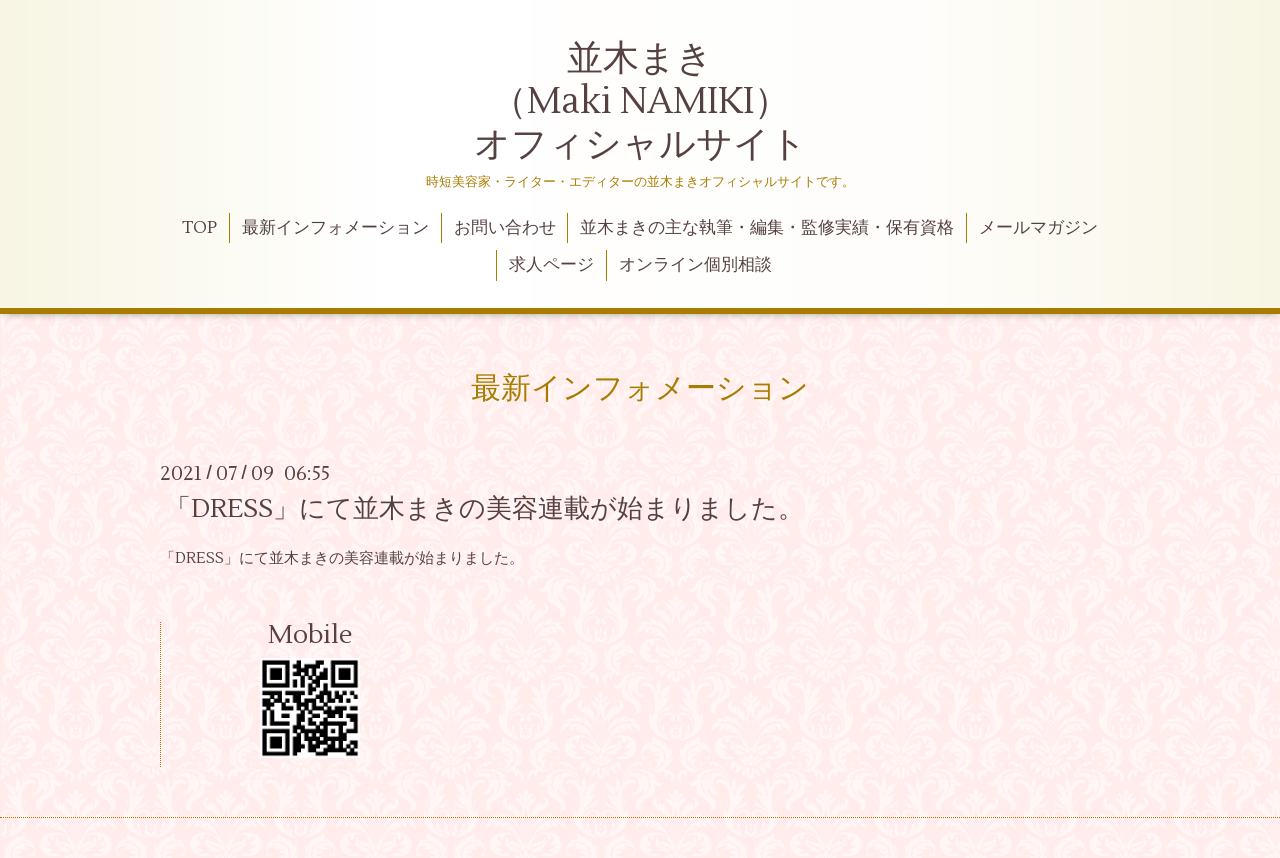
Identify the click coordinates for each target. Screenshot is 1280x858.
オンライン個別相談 (695, 265)
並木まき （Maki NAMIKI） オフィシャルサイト (640, 102)
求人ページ (551, 265)
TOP (199, 228)
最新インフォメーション (335, 228)
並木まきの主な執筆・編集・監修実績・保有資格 (767, 228)
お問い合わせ (505, 228)
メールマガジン (1038, 228)
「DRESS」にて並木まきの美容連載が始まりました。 (484, 509)
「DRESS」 (199, 558)
